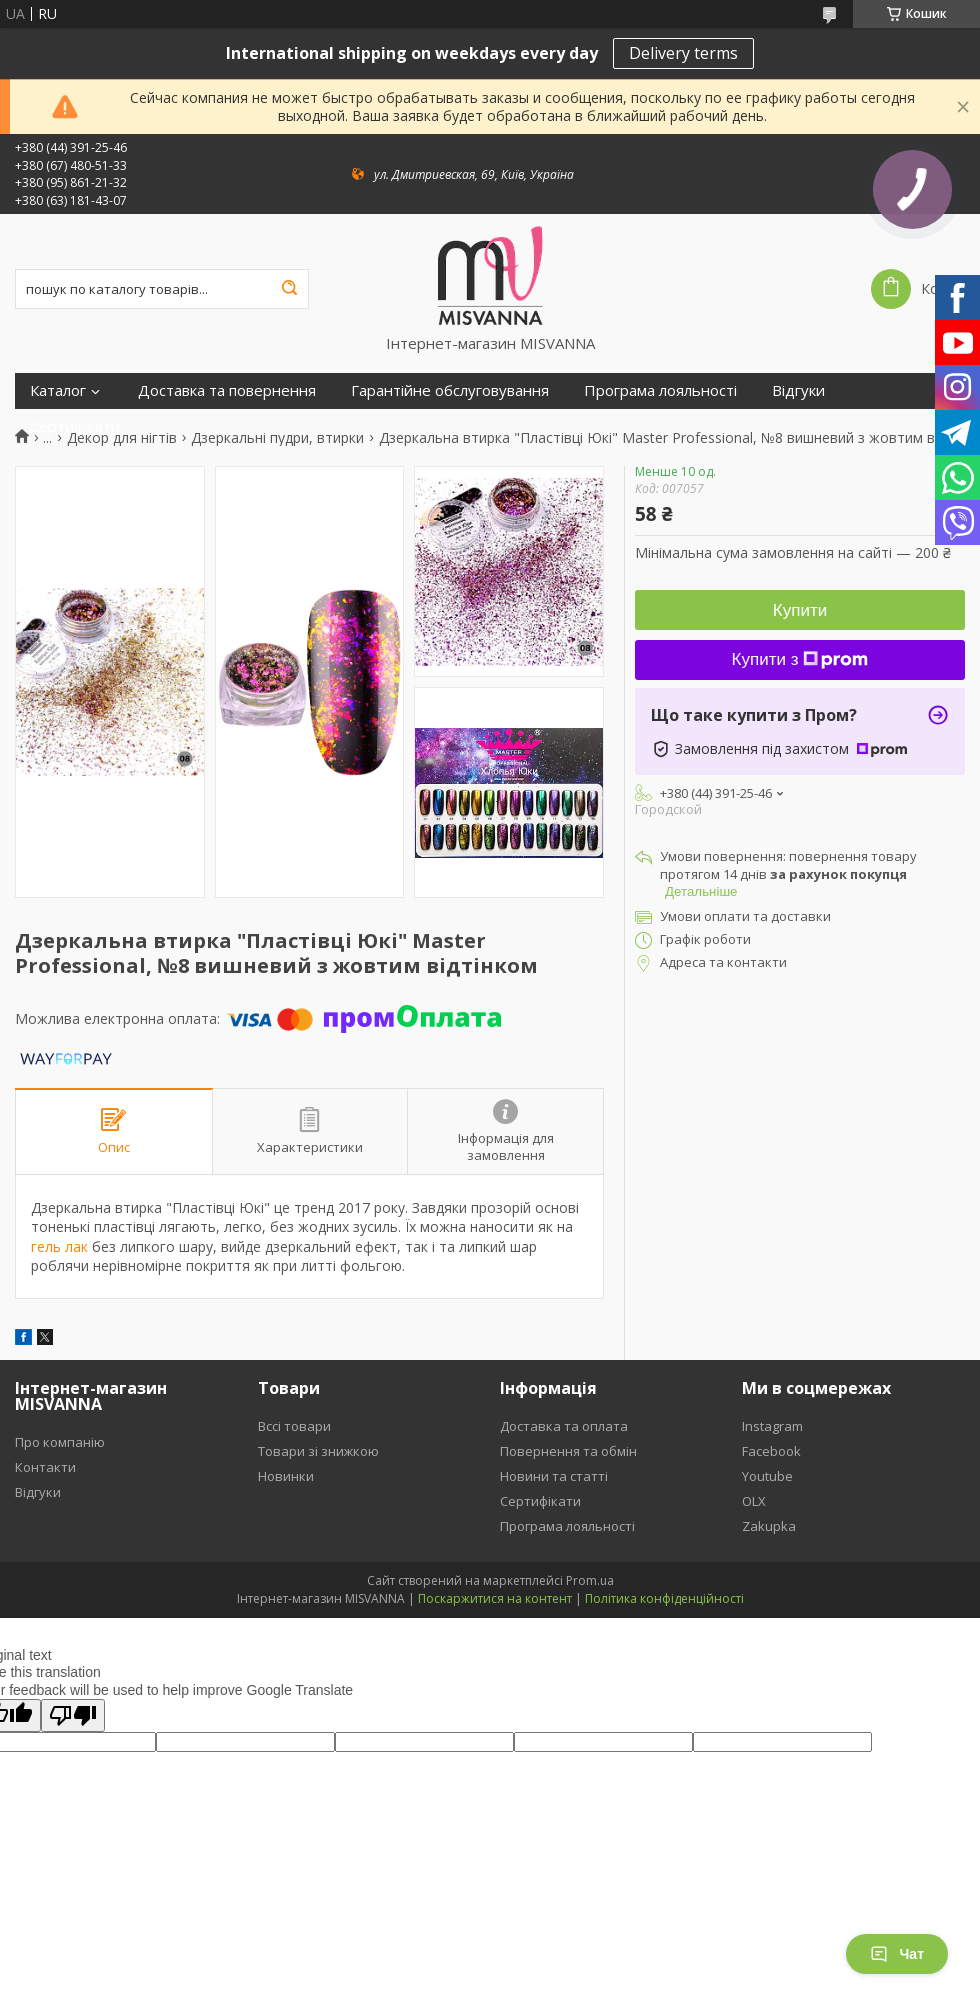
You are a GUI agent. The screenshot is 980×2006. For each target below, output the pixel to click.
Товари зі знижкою (318, 1451)
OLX (754, 1501)
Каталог (58, 390)
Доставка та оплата (564, 1426)
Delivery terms (683, 53)
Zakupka (769, 1526)
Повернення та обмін (568, 1451)
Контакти (45, 1467)
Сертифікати (75, 426)
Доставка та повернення (227, 390)
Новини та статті (554, 1476)
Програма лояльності (660, 390)
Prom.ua (590, 1580)
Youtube (767, 1476)
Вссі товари (294, 1426)
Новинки (286, 1476)
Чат (897, 1954)
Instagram (772, 1426)
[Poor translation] (73, 1715)
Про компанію (60, 1442)
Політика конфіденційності (664, 1598)
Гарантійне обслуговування (450, 390)
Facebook (771, 1451)
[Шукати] (289, 289)
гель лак (59, 1246)
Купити (800, 610)
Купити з (800, 659)
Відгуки (798, 390)
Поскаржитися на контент (495, 1598)
